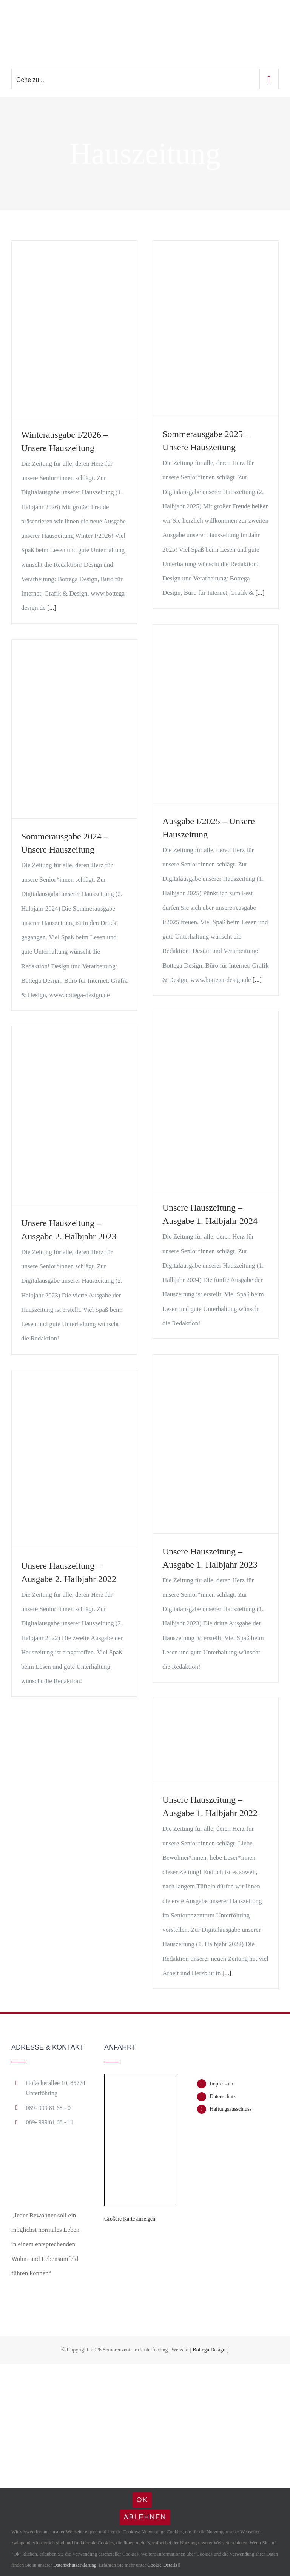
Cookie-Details (163, 2565)
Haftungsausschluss (230, 2109)
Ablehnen (144, 2517)
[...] (51, 607)
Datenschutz (223, 2096)
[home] (49, 2155)
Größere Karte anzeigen (129, 2219)
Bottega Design (209, 2350)
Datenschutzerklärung (74, 2565)
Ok (142, 2500)
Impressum (221, 2084)
